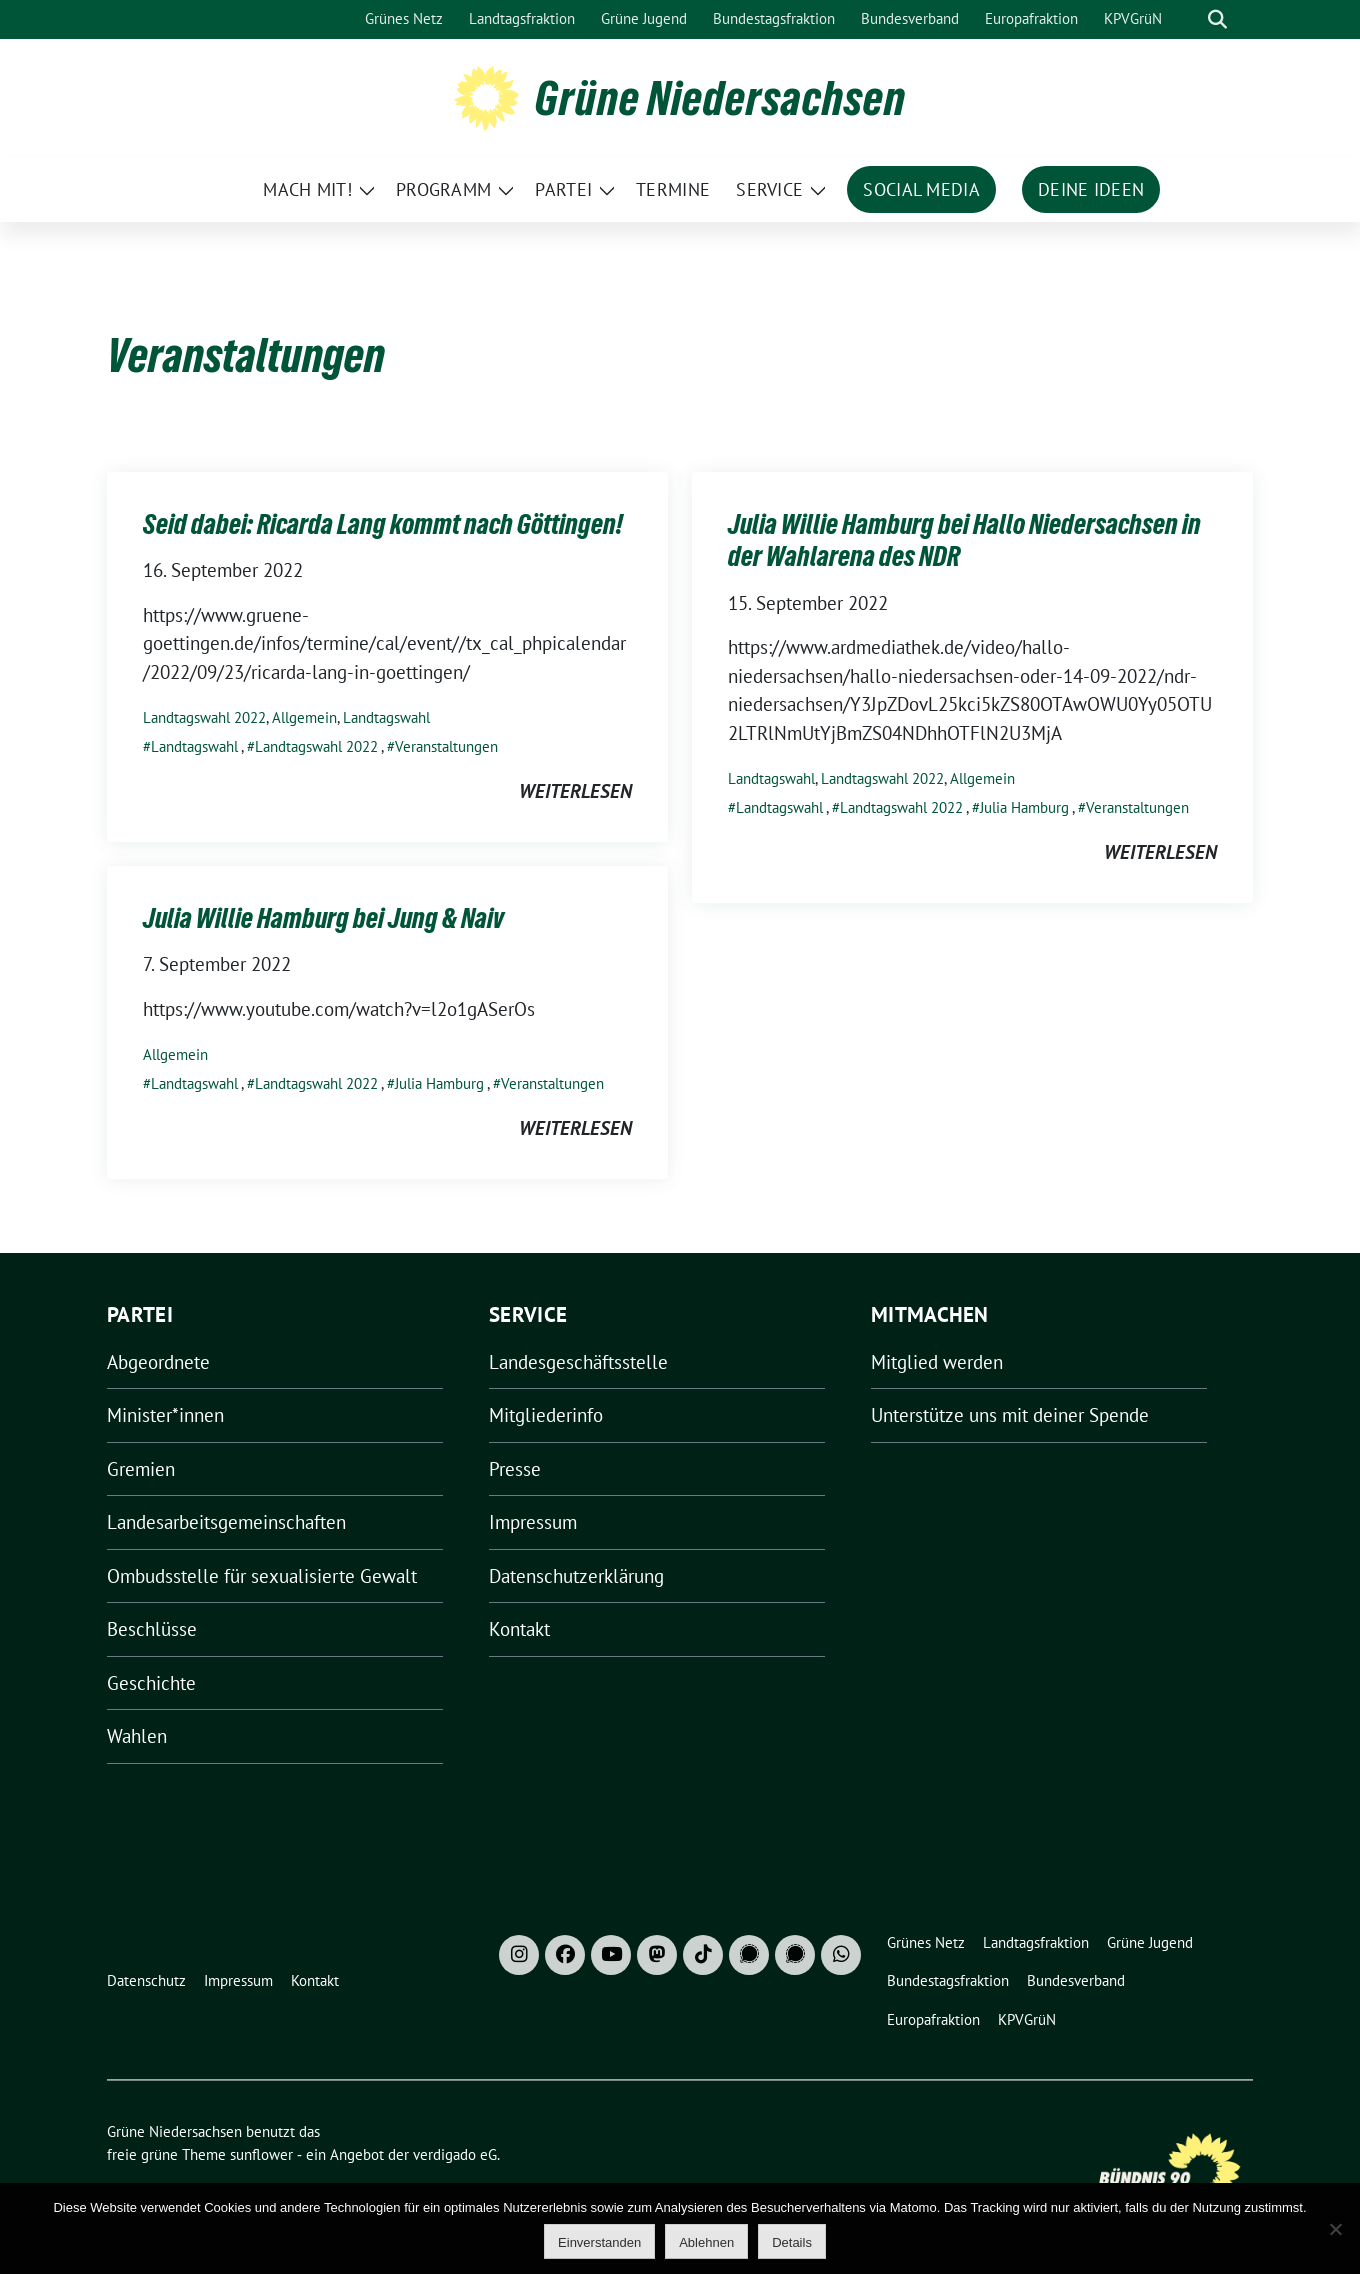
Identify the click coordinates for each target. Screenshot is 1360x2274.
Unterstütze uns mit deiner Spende (1010, 1415)
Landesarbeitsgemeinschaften (226, 1522)
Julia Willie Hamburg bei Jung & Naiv (323, 918)
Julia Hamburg (1024, 807)
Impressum (533, 1522)
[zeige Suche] (1217, 19)
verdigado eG (455, 2154)
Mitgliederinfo (546, 1415)
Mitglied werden (937, 1362)
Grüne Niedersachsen (720, 98)
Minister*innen (165, 1415)
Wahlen (137, 1736)
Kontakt (519, 1629)
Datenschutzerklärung (576, 1576)
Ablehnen (706, 2242)
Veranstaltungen (446, 746)
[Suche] (1189, 19)
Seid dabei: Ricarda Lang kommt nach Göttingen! (383, 524)
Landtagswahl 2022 (204, 717)
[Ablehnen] (1335, 2229)
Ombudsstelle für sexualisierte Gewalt (262, 1576)
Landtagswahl (386, 717)
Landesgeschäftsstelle (578, 1362)
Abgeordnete (158, 1362)
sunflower (261, 2154)
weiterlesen (575, 791)
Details (792, 2242)
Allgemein (304, 717)
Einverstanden (599, 2242)
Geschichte (151, 1683)
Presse (515, 1469)
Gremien (141, 1469)
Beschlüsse (152, 1629)
